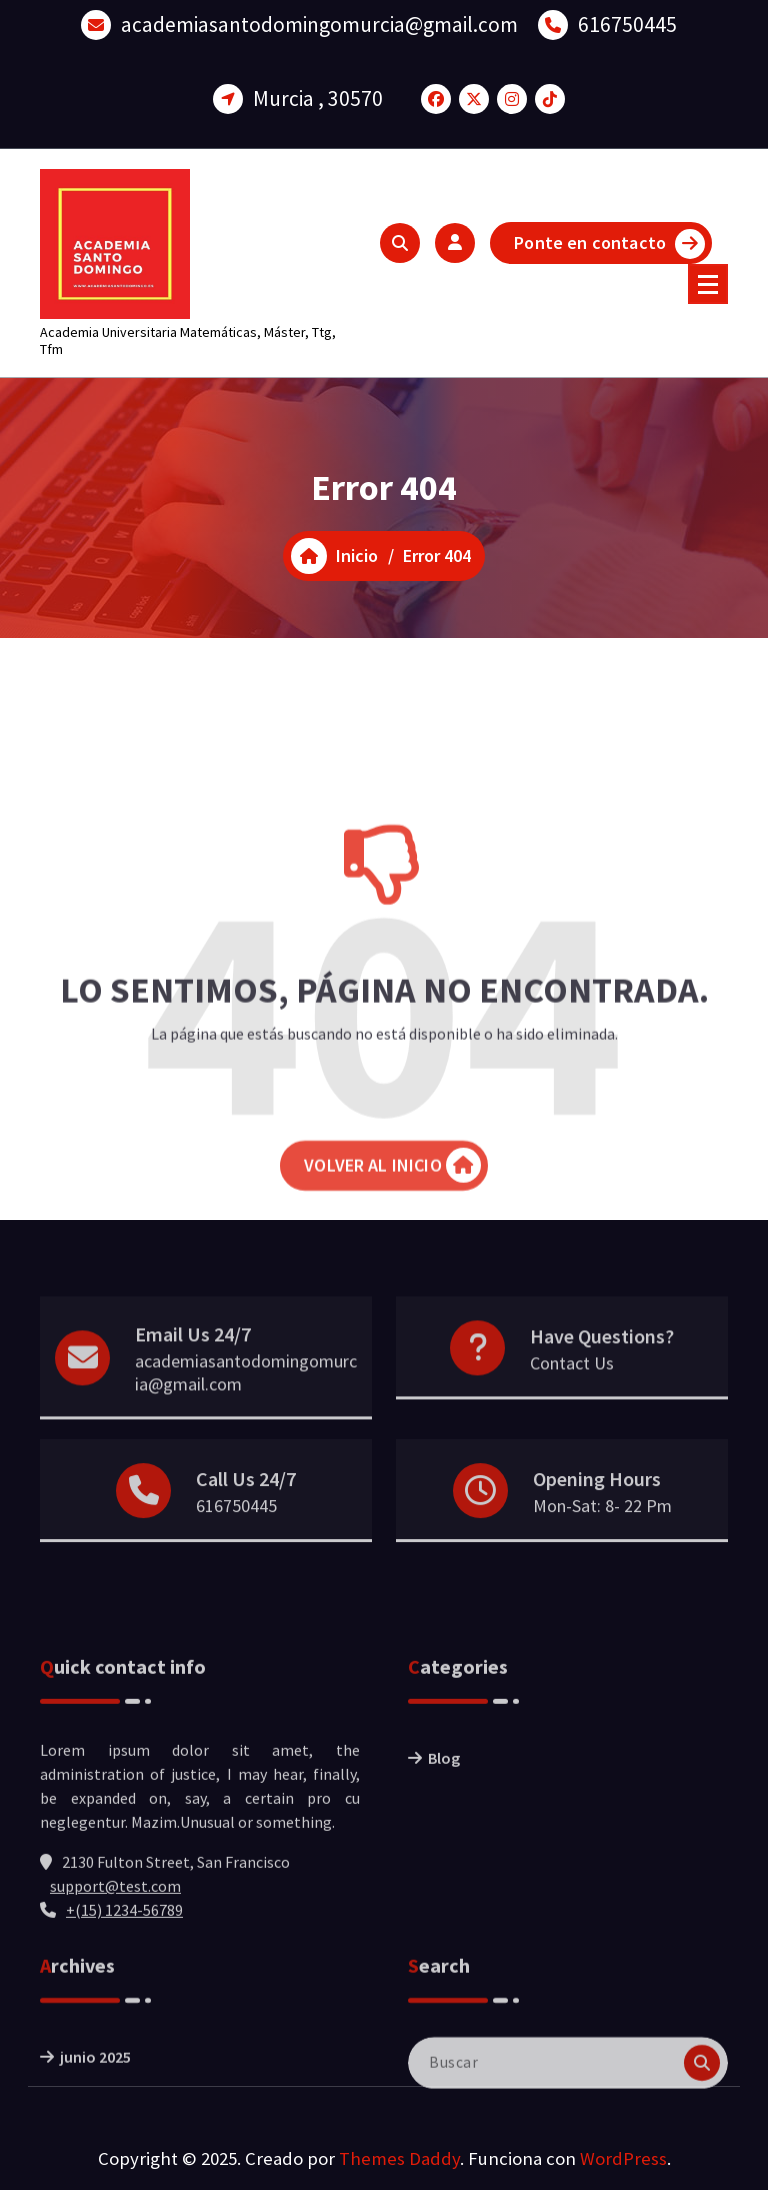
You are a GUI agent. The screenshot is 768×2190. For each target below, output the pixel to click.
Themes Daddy (399, 2158)
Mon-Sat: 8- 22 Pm (602, 1533)
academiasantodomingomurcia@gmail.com (319, 21)
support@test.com (115, 1963)
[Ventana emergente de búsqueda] (400, 243)
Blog (444, 1835)
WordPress (623, 2158)
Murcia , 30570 (318, 95)
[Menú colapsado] (708, 284)
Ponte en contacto (609, 244)
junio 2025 (95, 2094)
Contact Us (572, 1396)
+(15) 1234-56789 (124, 1987)
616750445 (627, 21)
